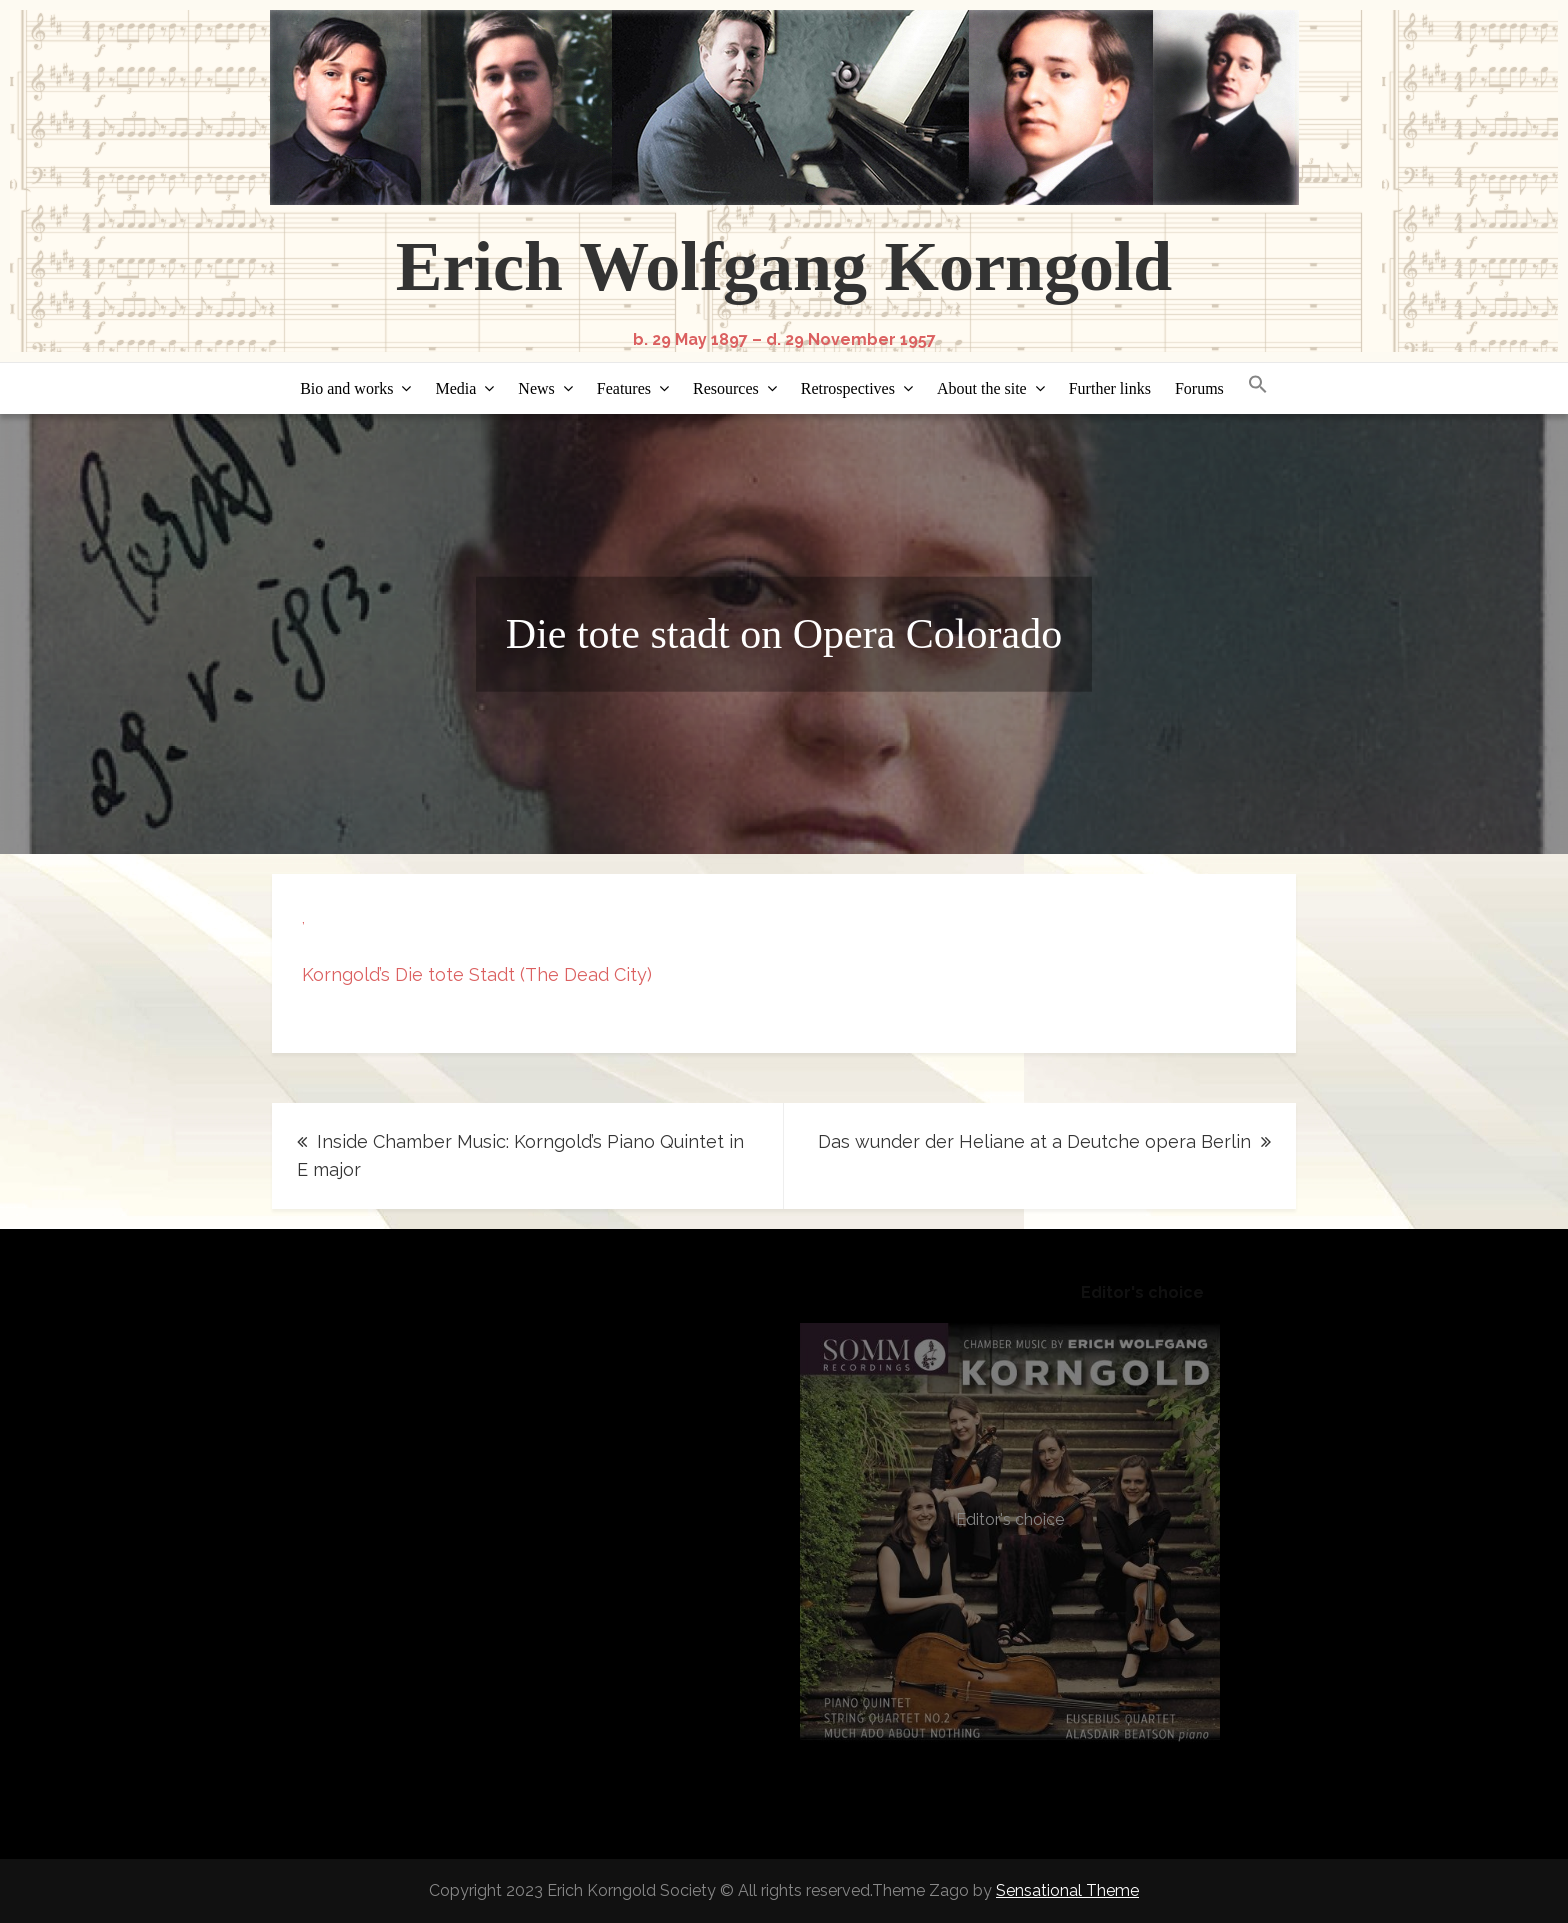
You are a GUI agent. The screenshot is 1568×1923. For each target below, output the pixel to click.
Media (455, 388)
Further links (1110, 388)
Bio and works (346, 388)
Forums (1199, 388)
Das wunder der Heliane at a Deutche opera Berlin (1034, 1141)
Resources (726, 388)
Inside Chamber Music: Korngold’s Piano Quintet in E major (520, 1155)
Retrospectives (848, 388)
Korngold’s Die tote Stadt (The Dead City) (477, 974)
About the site (982, 388)
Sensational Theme (1067, 1890)
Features (624, 388)
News (536, 388)
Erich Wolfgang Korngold (784, 266)
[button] (1258, 385)
